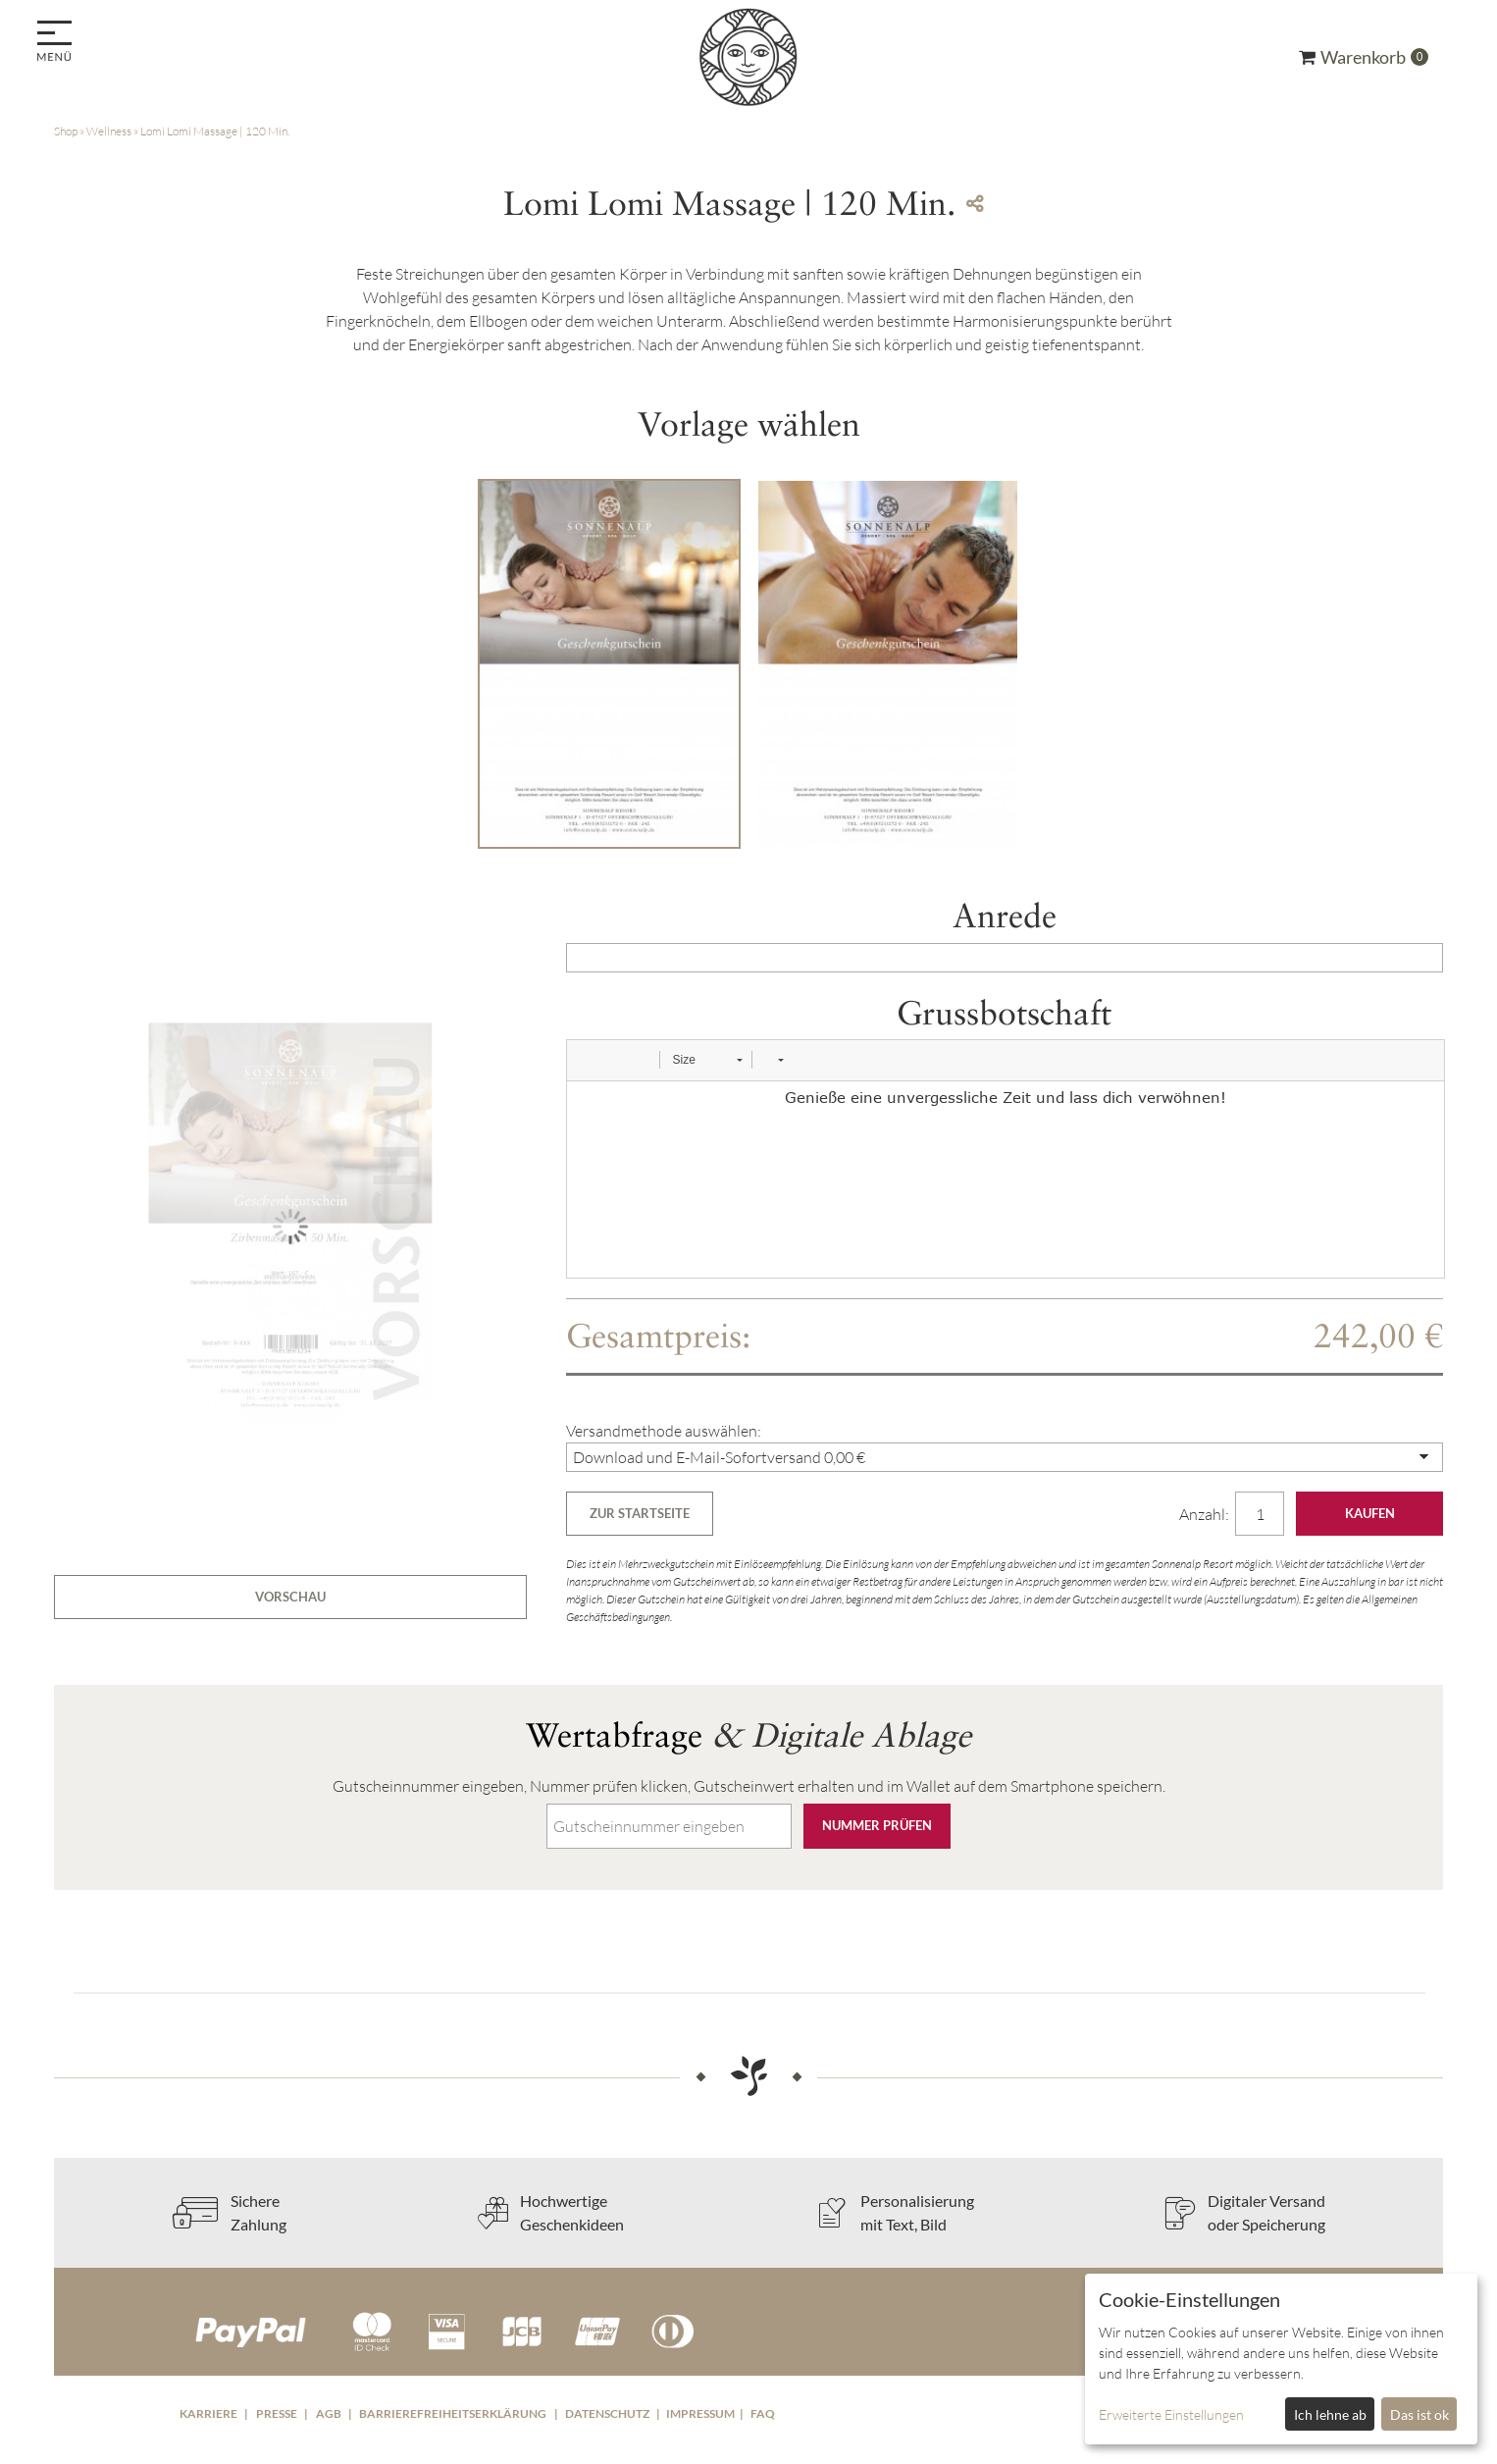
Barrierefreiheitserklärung (452, 2413)
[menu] (57, 43)
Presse (276, 2413)
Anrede (1005, 915)
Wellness (108, 131)
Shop (65, 131)
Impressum (700, 2413)
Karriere (208, 2413)
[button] (588, 1060)
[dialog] (1281, 2359)
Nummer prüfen (877, 1825)
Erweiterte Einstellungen (1171, 2414)
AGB (328, 2413)
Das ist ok (1419, 2414)
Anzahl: (1205, 1514)
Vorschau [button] (290, 1596)
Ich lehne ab (1330, 2414)
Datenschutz (607, 2413)
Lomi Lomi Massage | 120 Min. (214, 131)
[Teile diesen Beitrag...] (975, 203)
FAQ (762, 2413)
